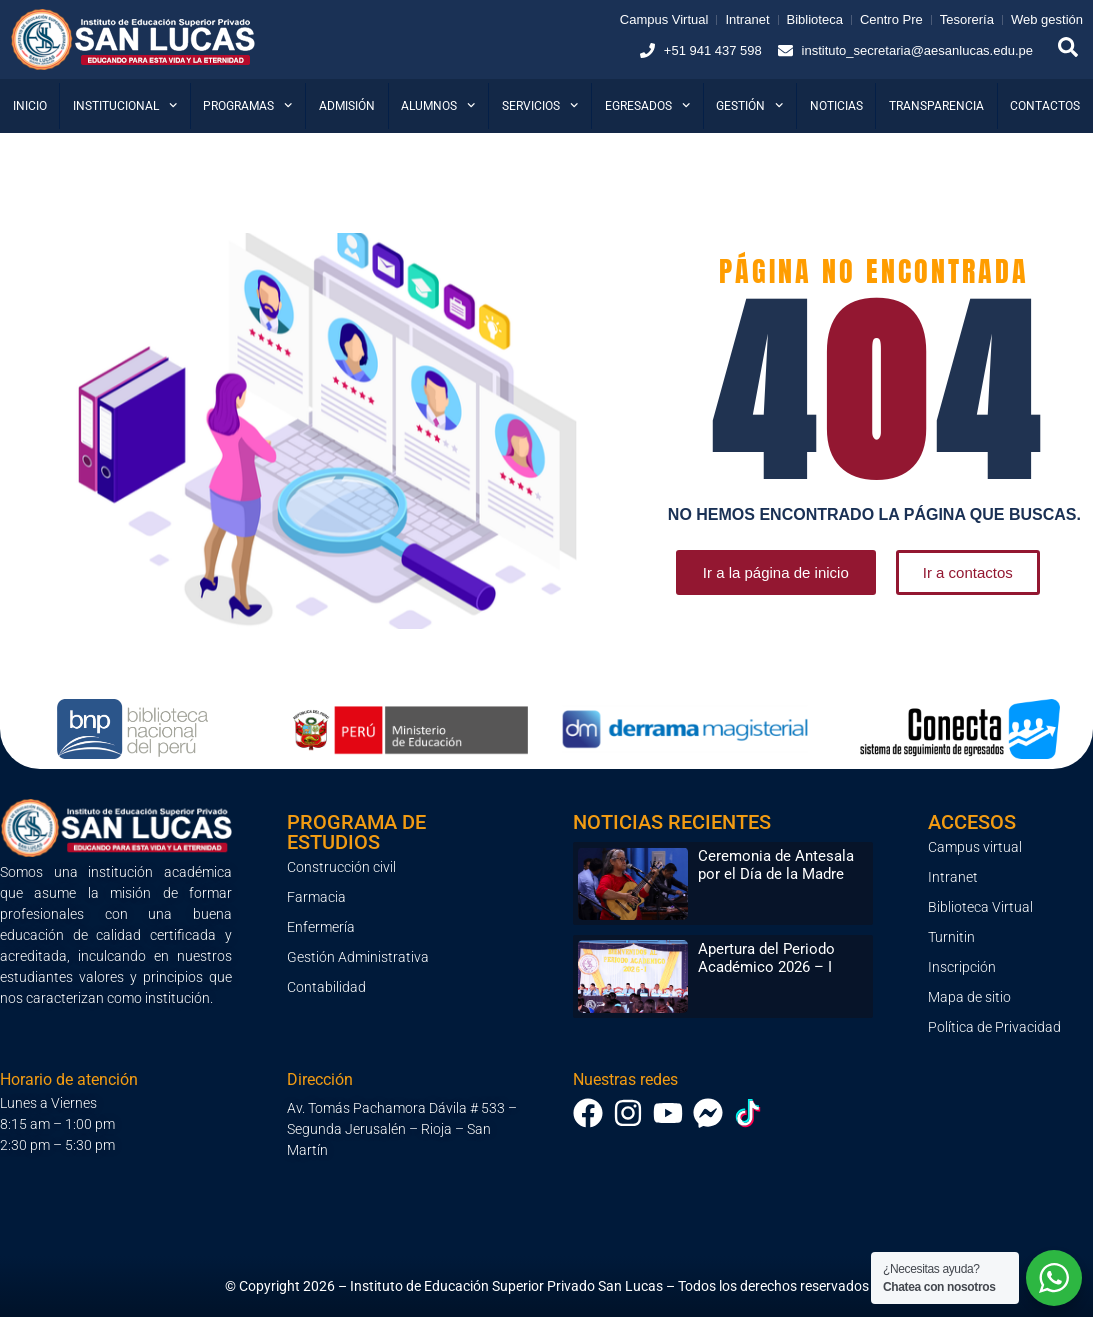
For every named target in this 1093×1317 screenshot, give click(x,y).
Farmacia (316, 897)
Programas (247, 105)
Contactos (1045, 106)
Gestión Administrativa (358, 957)
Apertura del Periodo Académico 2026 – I (766, 958)
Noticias (836, 106)
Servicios (540, 105)
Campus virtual (975, 847)
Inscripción (962, 967)
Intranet (953, 877)
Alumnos (438, 105)
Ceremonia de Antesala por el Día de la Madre (776, 865)
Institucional (125, 105)
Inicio (30, 106)
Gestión (749, 105)
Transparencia (936, 106)
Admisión (347, 106)
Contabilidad (326, 987)
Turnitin (951, 937)
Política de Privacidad (994, 1027)
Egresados (647, 105)
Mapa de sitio (969, 997)
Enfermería (321, 927)
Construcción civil (341, 867)
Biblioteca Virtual (980, 907)
